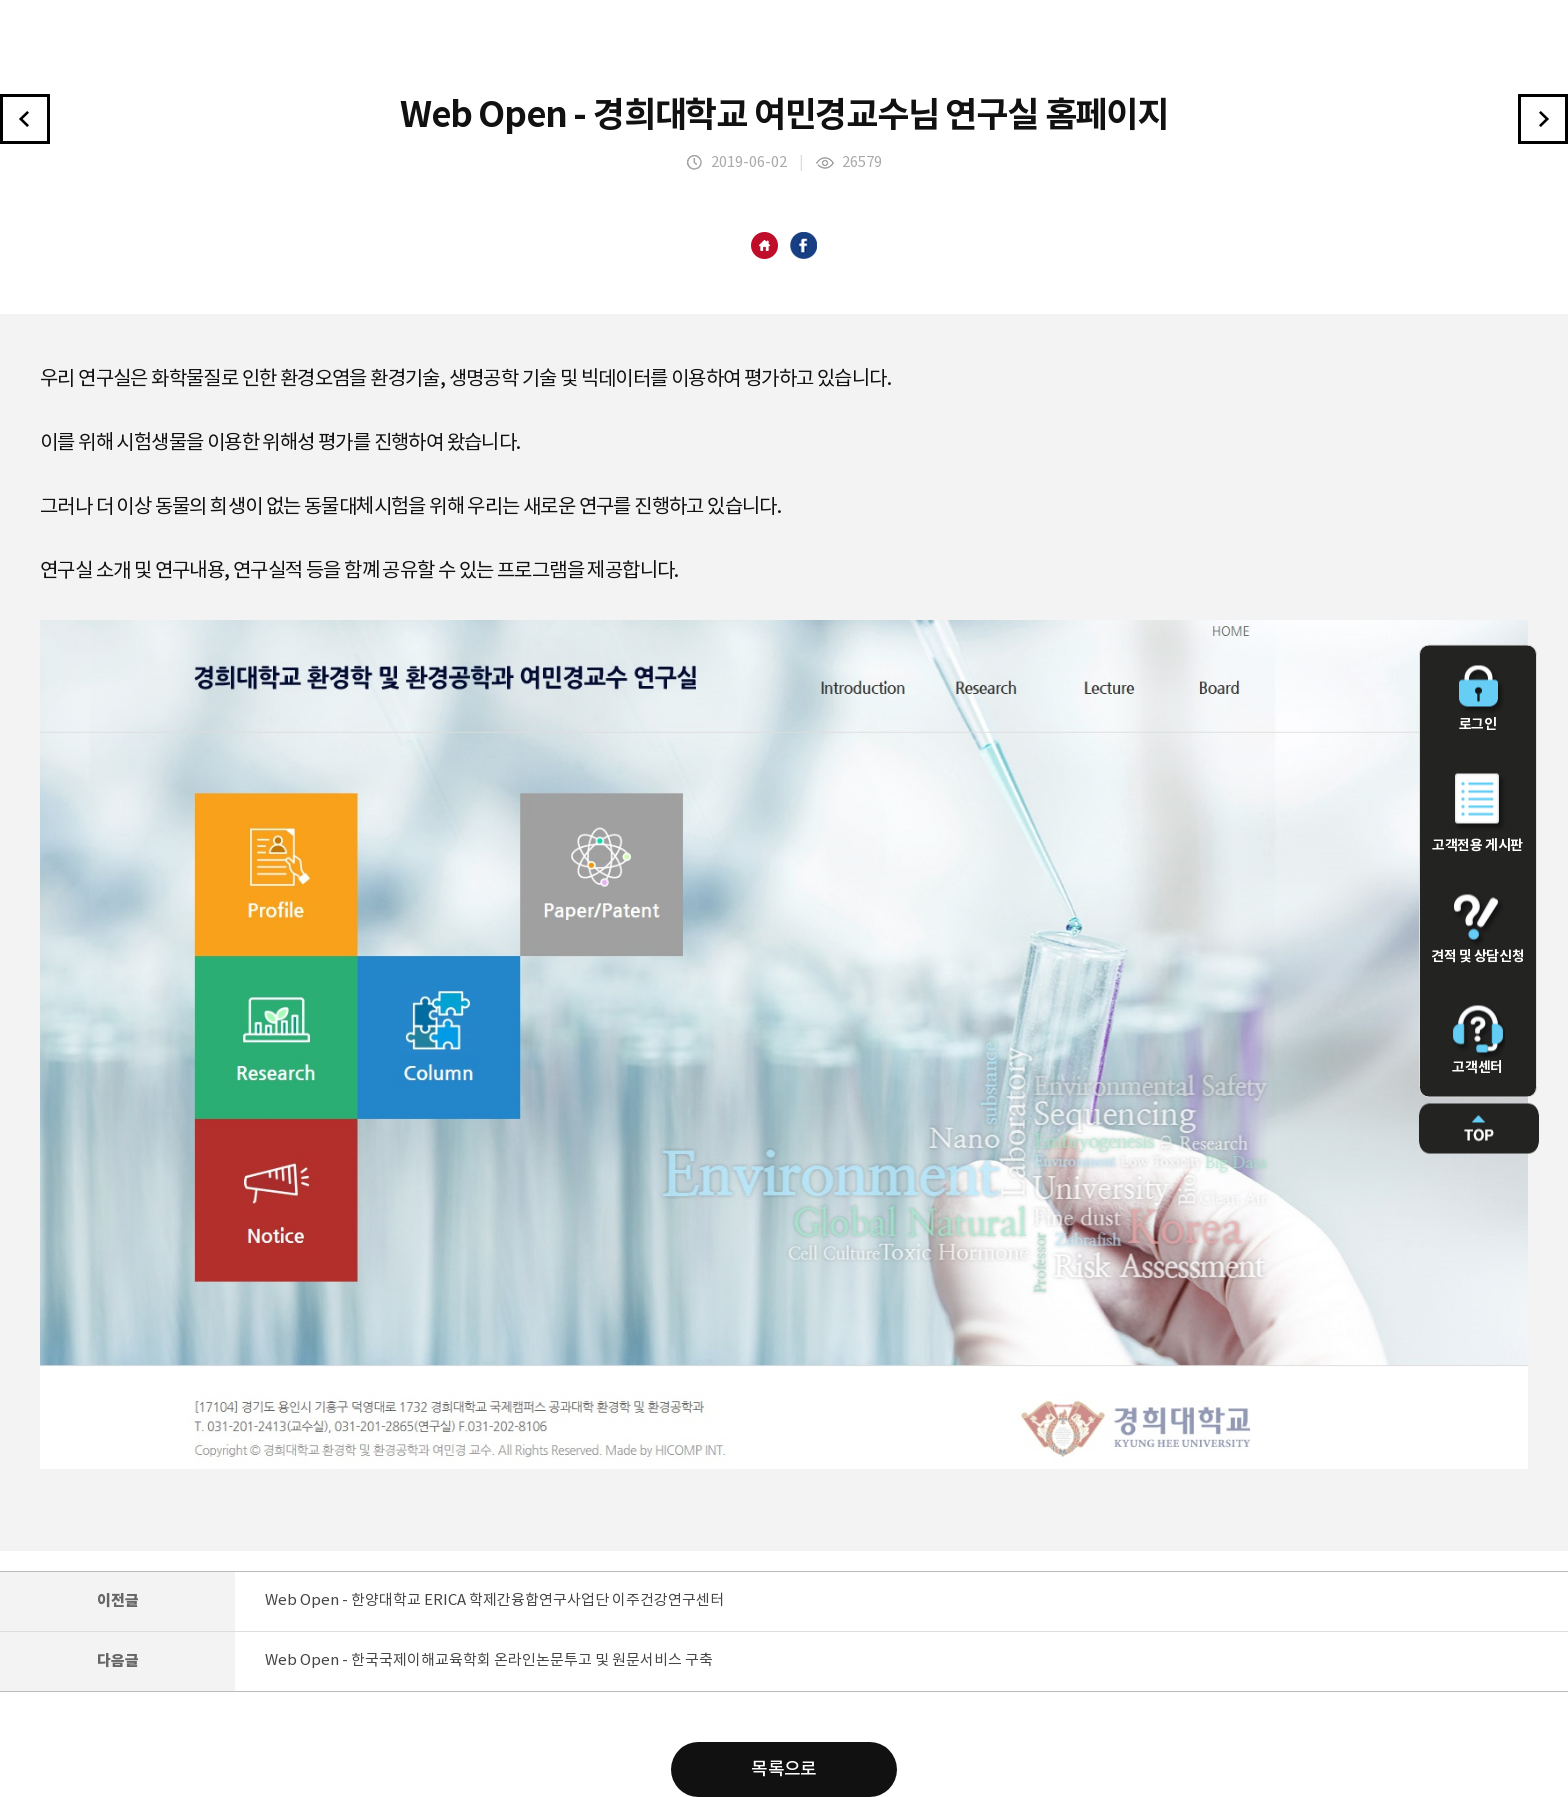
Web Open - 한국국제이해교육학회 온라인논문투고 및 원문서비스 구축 (489, 1660)
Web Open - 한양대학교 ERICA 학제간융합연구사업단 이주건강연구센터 (494, 1600)
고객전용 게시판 (1478, 813)
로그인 (1478, 698)
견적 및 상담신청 (1478, 929)
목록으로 (784, 1769)
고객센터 (1478, 1040)
